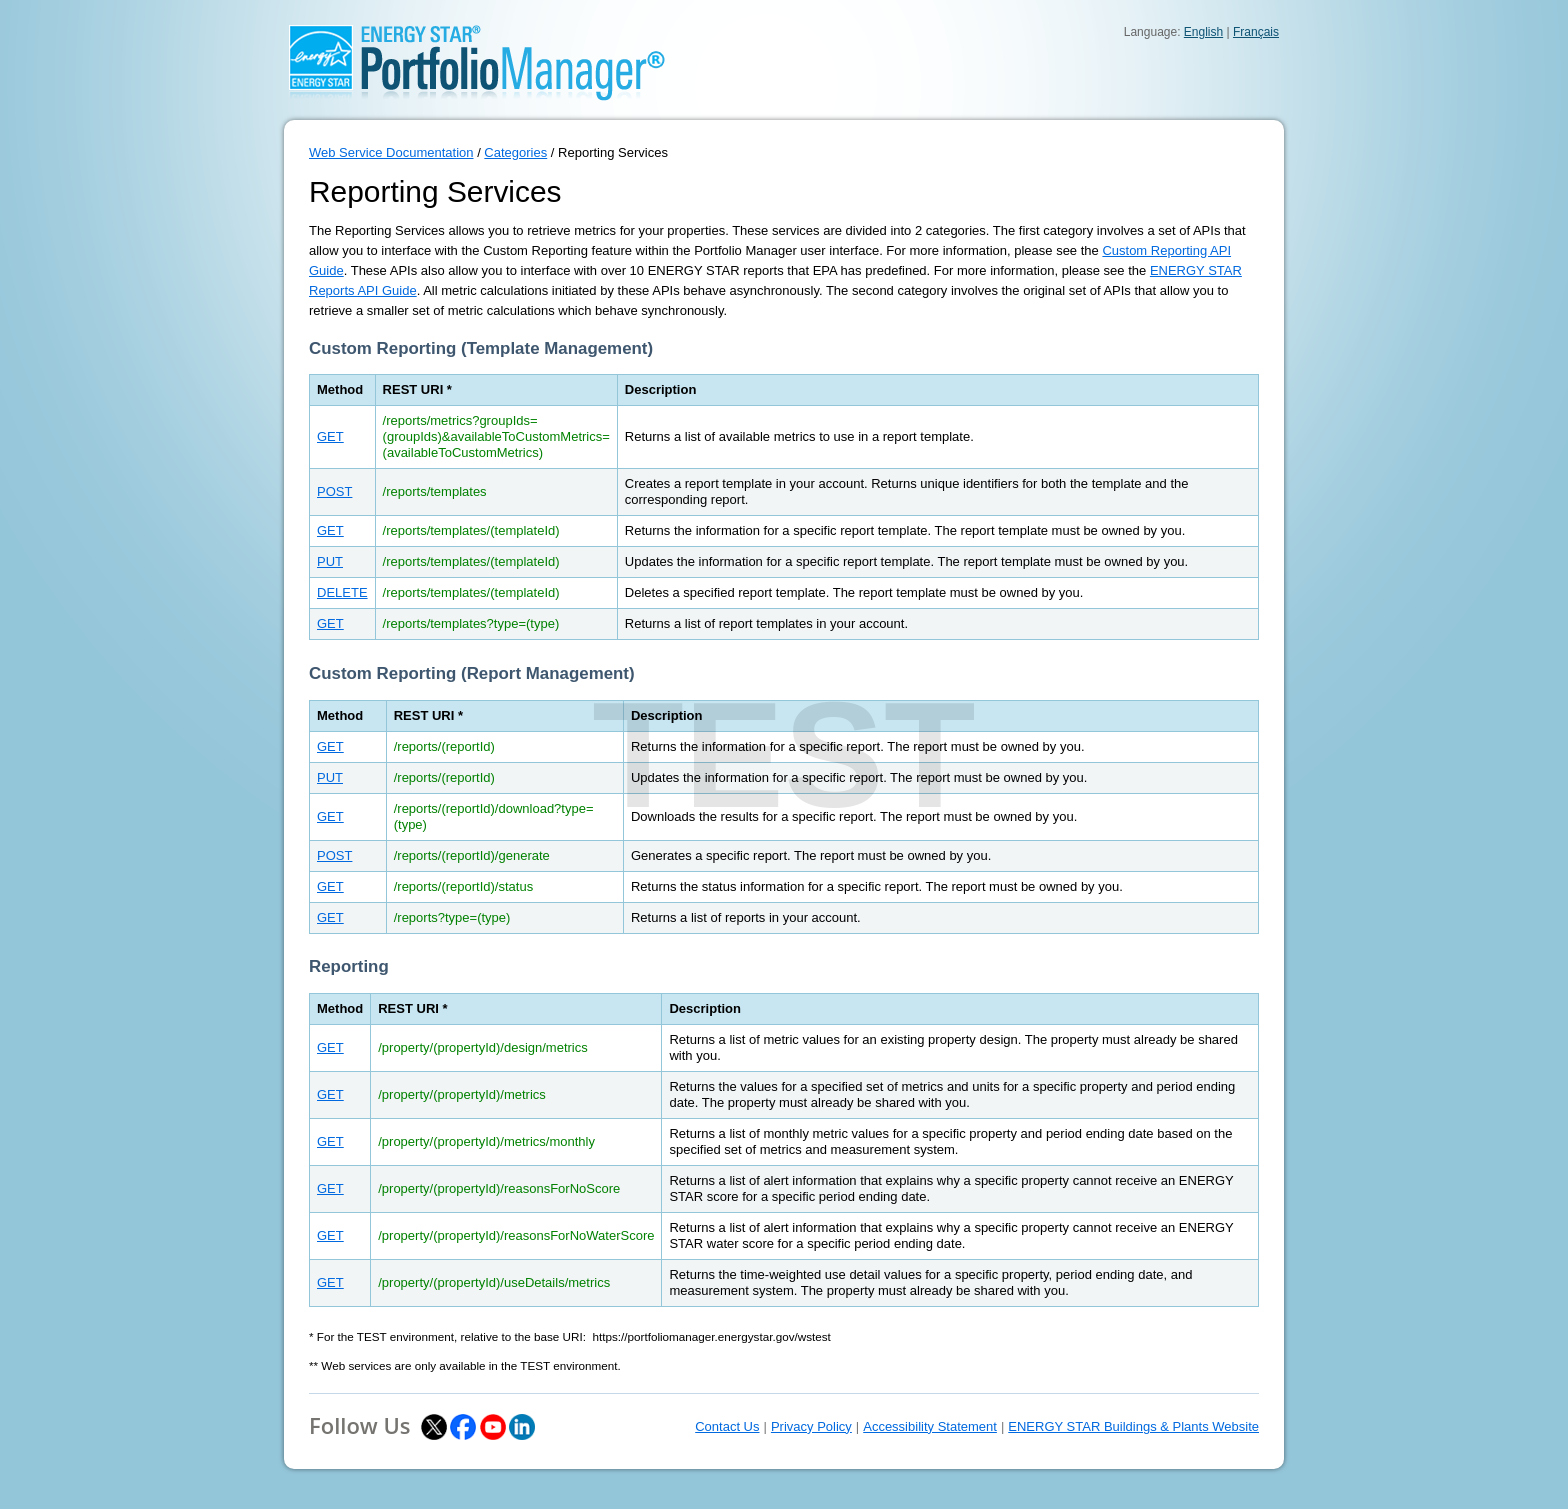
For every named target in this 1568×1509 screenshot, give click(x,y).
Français (1256, 32)
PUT (330, 561)
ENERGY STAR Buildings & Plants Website (1133, 1426)
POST (334, 491)
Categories (515, 152)
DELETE (342, 592)
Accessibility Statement (930, 1426)
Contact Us (727, 1426)
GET (330, 436)
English (1203, 32)
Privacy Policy (811, 1426)
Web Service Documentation (391, 152)
